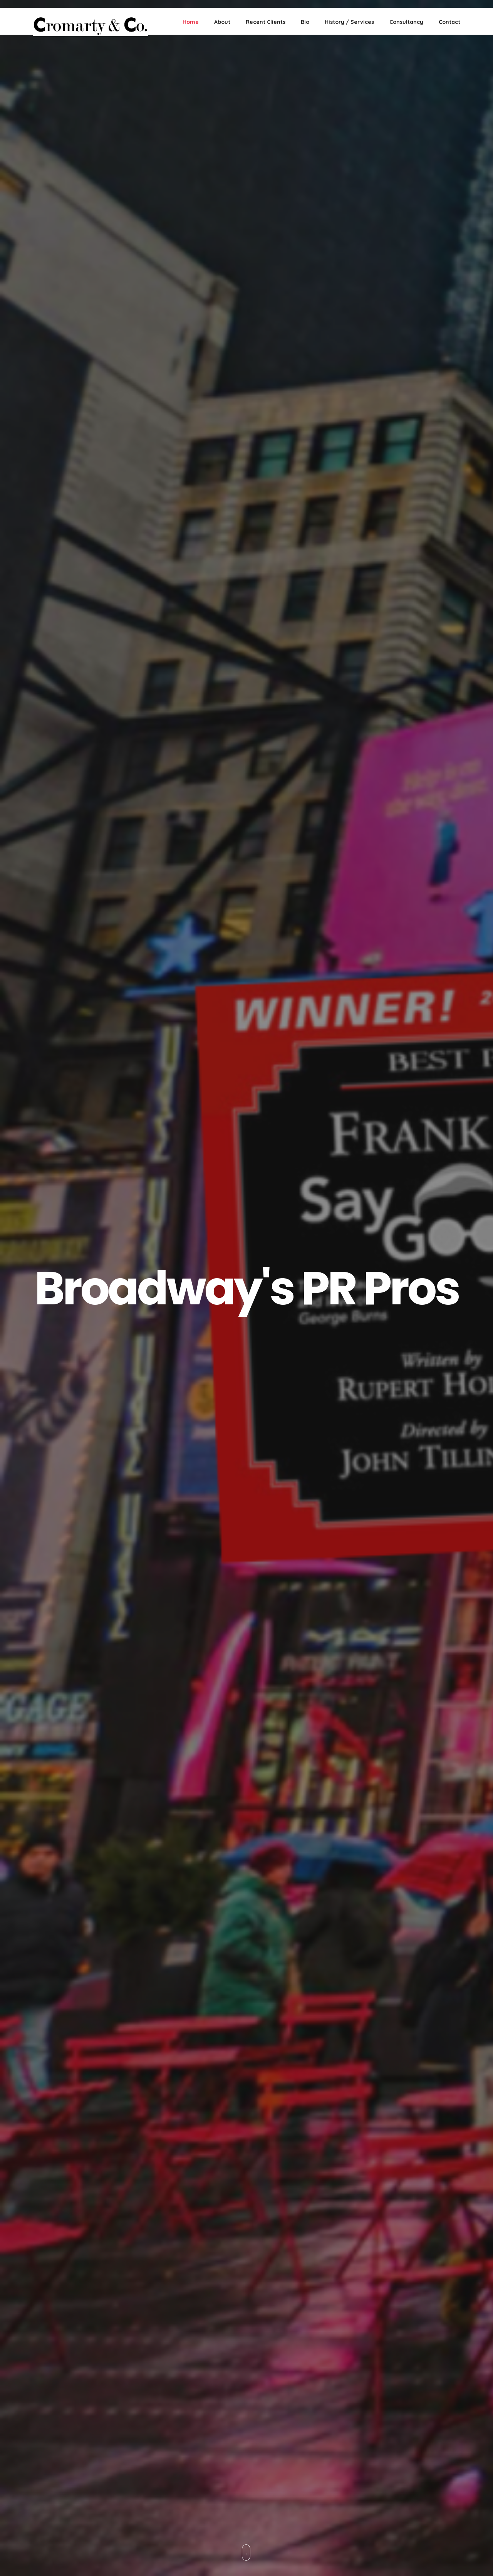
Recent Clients (265, 21)
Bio (305, 21)
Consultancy (406, 21)
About (222, 21)
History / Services (349, 21)
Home (191, 21)
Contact (449, 21)
